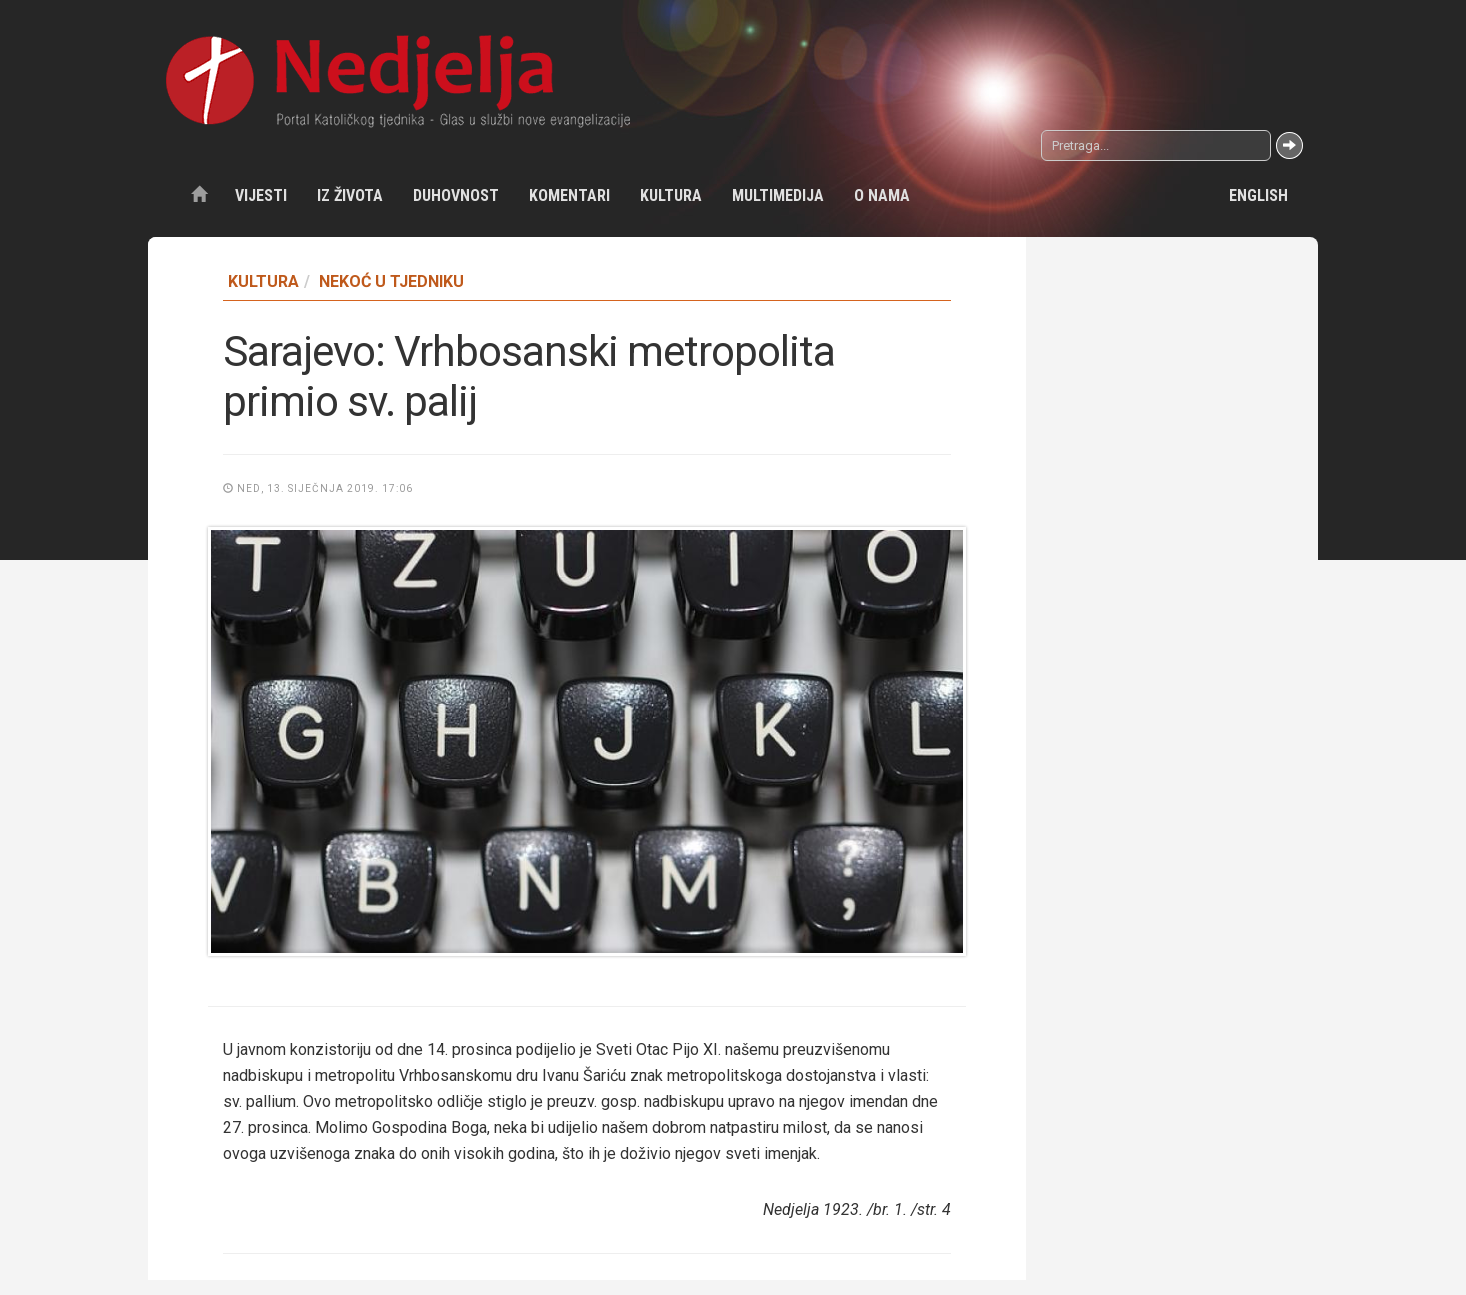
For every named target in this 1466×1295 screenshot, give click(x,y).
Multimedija (778, 195)
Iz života (350, 195)
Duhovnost (456, 195)
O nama (882, 195)
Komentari (569, 195)
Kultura (671, 195)
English (1258, 195)
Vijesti (261, 195)
